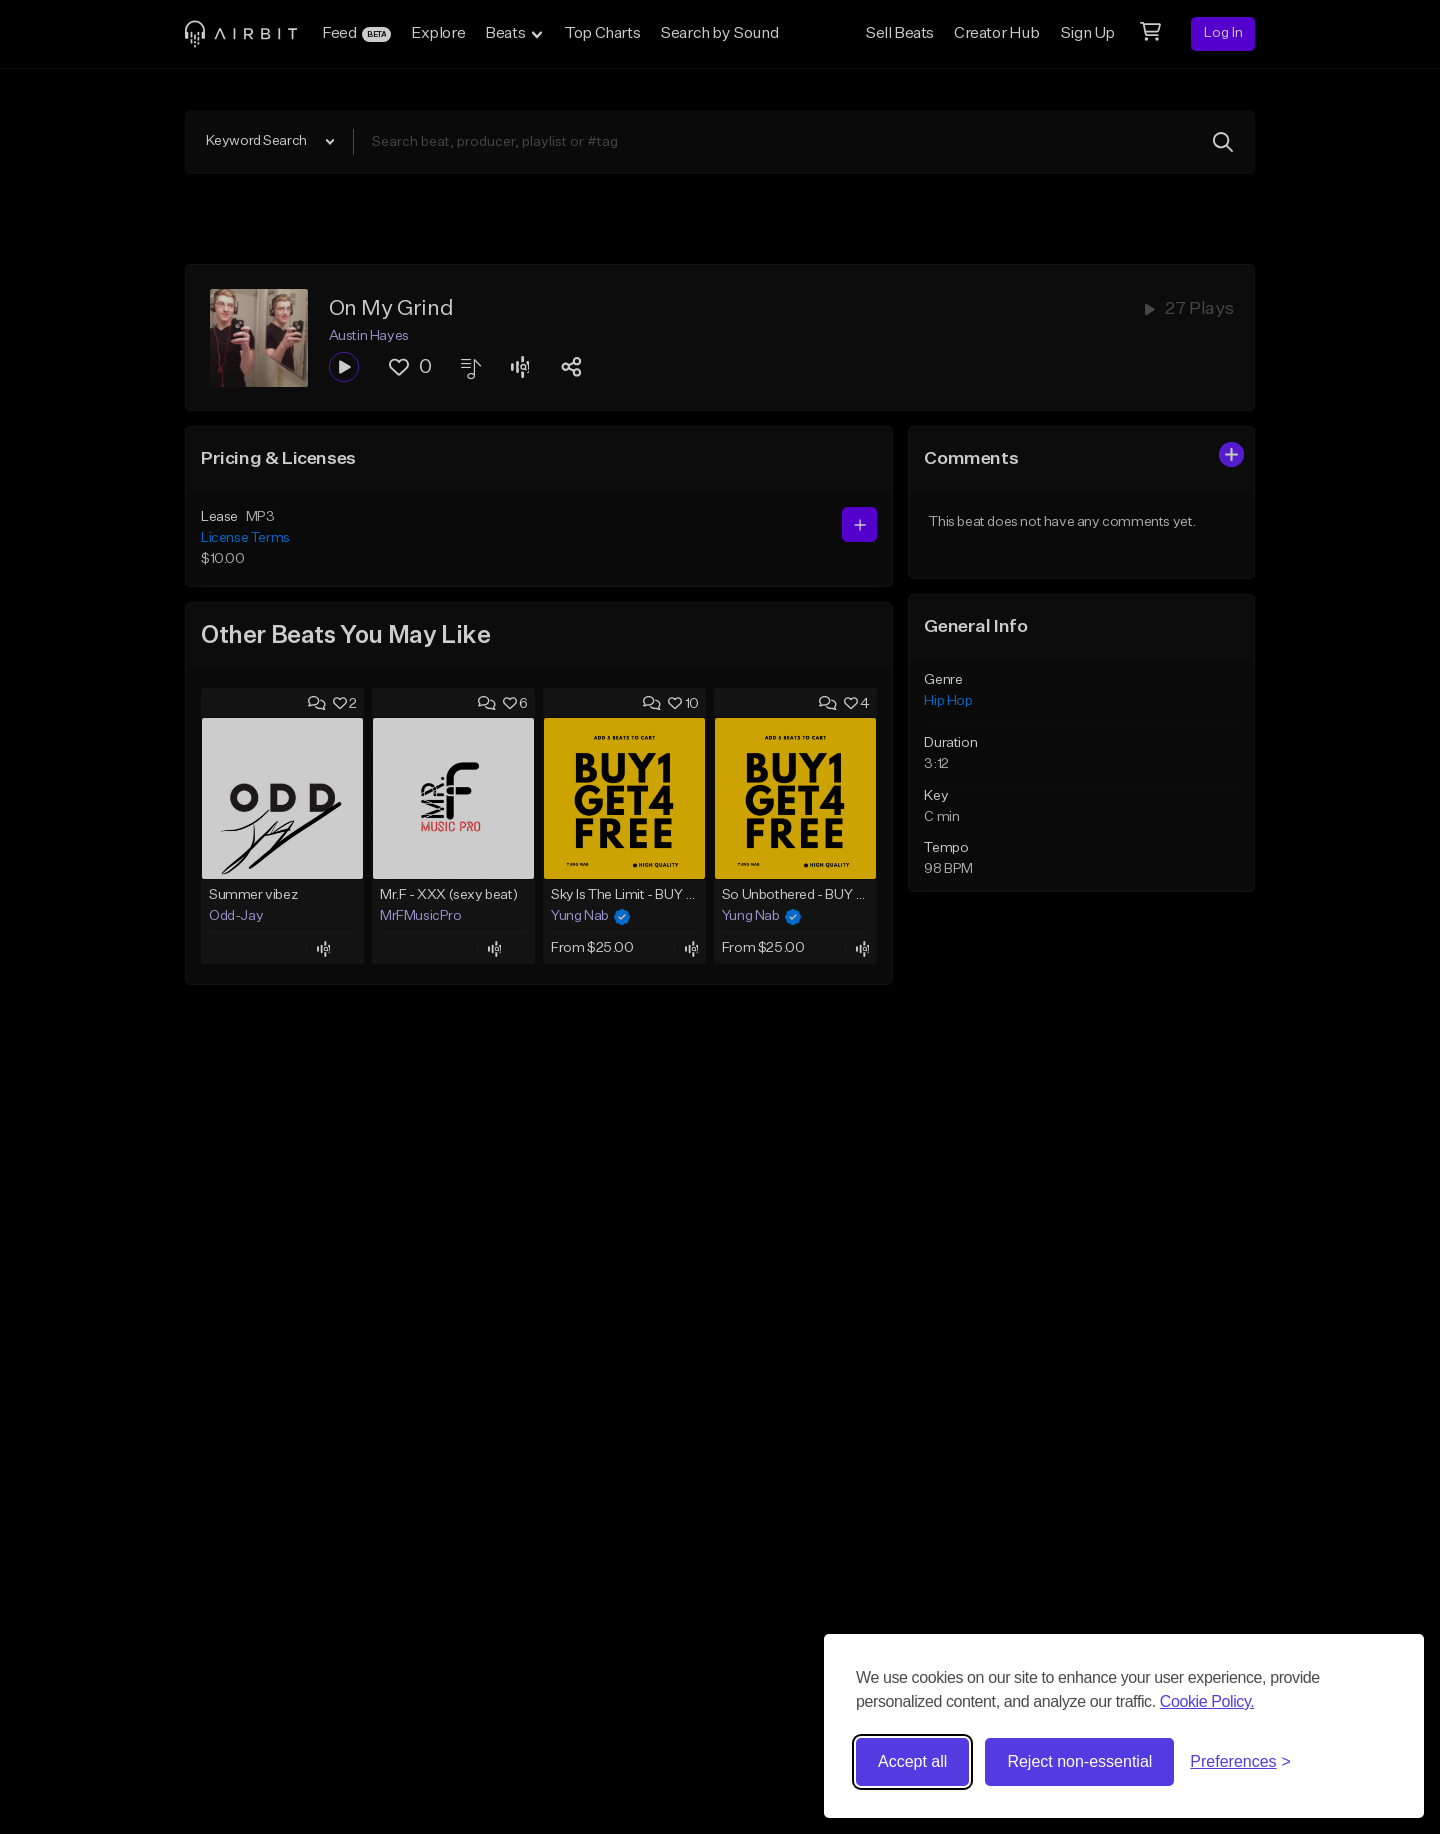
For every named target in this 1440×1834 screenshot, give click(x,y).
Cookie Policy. (1207, 1701)
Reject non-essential (1079, 1761)
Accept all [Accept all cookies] (912, 1761)
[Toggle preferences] (1240, 1762)
